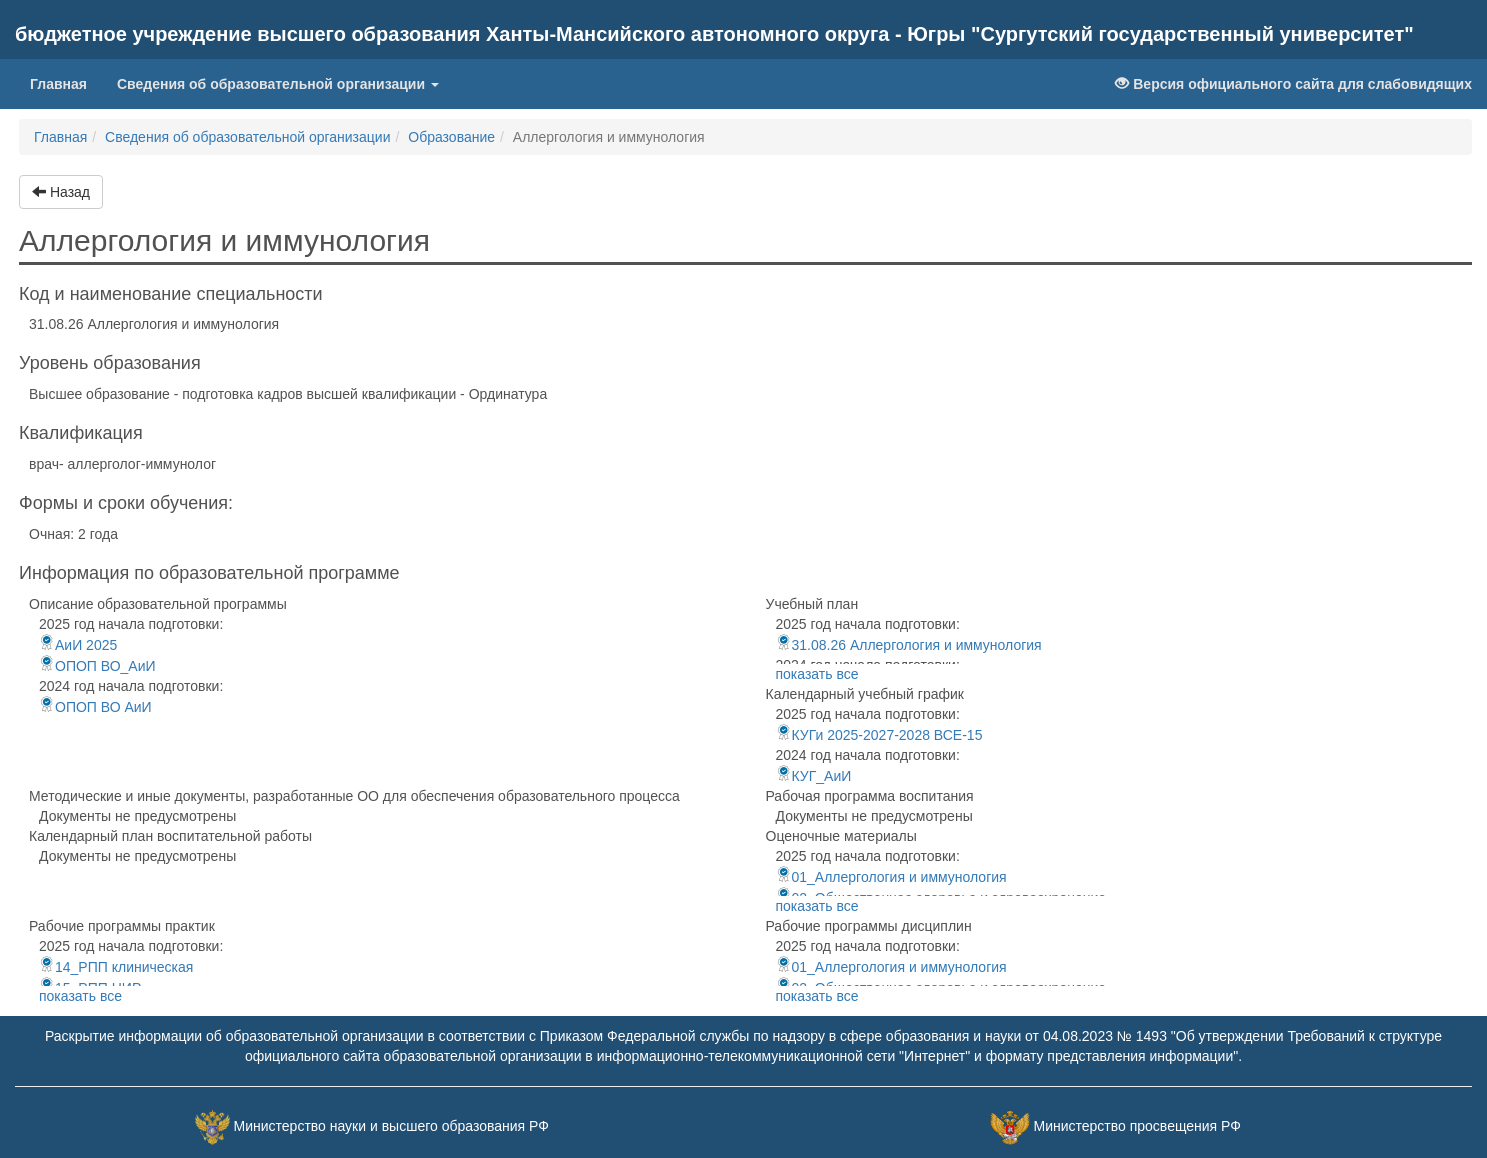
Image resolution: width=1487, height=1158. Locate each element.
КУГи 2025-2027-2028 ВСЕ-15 (879, 735)
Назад (61, 192)
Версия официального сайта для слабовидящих (1293, 84)
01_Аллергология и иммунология (891, 877)
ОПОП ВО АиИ (95, 707)
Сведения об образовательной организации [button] (278, 84)
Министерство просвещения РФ (1136, 1126)
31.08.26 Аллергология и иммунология (909, 645)
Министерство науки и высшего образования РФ (391, 1126)
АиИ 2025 (78, 645)
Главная (66, 82)
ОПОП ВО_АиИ (97, 666)
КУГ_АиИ (814, 776)
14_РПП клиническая (116, 967)
